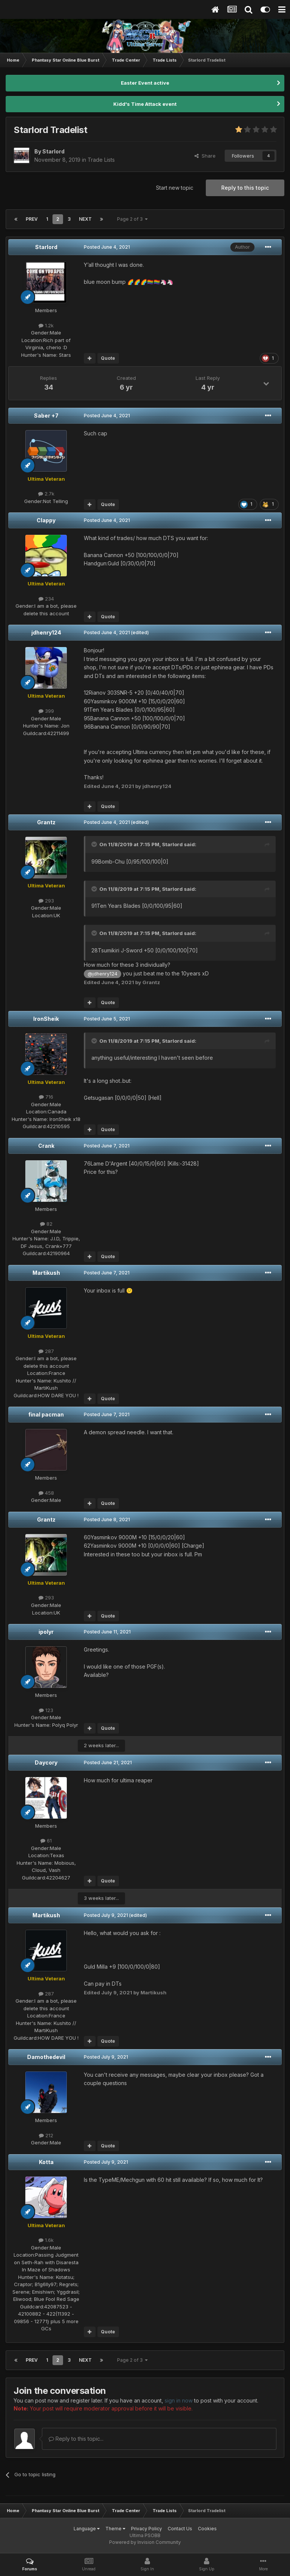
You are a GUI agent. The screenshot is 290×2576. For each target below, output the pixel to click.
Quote (108, 358)
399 (46, 711)
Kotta (46, 2162)
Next (85, 219)
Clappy (46, 520)
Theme (115, 2528)
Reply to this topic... (76, 2438)
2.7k (46, 494)
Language (87, 2528)
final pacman (46, 1414)
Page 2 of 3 (132, 219)
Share (205, 156)
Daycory (46, 1762)
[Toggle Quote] (94, 844)
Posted (107, 247)
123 (46, 1710)
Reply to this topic (245, 187)
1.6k (46, 2240)
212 (46, 2135)
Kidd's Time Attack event (145, 104)
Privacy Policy (146, 2528)
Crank (46, 1145)
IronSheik (46, 1019)
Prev (32, 219)
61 (46, 1841)
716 (46, 1097)
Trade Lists (101, 159)
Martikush (46, 1272)
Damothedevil (46, 2057)
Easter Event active (145, 83)
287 (46, 1351)
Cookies (207, 2528)
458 (46, 1493)
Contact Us (180, 2528)
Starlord (46, 247)
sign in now (179, 2400)
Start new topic (174, 187)
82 (46, 1224)
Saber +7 (46, 415)
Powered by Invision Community (145, 2542)
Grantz (46, 822)
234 (46, 599)
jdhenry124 (46, 632)
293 (46, 901)
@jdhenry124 (102, 974)
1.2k (46, 325)
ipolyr (46, 1632)
